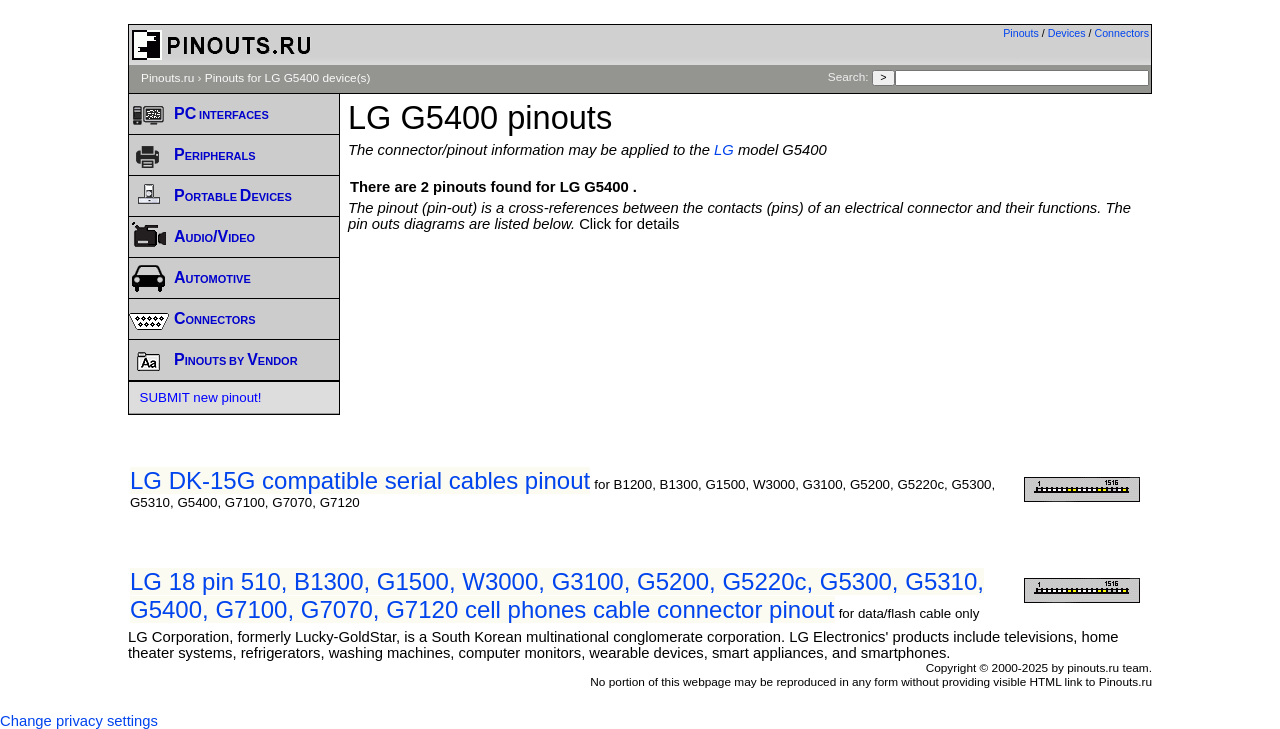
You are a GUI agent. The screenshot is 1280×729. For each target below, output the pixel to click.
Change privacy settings (79, 721)
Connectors (1122, 33)
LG (724, 150)
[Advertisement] (750, 287)
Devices (1067, 33)
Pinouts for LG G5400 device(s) (288, 78)
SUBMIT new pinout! (201, 397)
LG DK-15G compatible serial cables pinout (360, 480)
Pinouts (1021, 33)
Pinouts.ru (167, 78)
